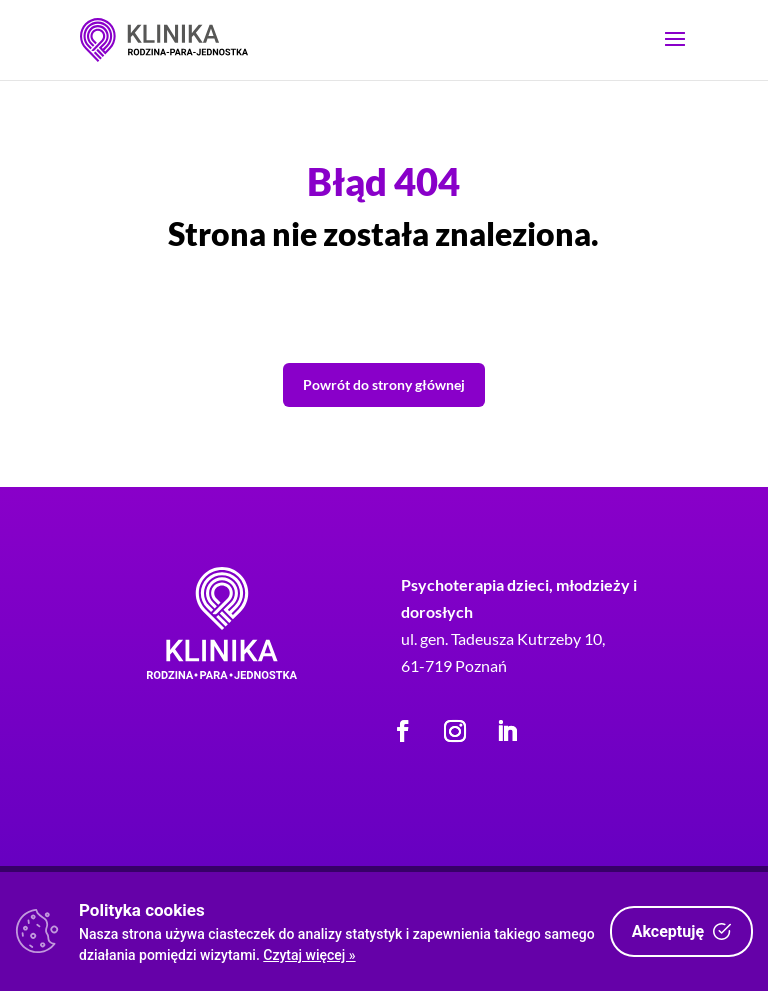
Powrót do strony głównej (384, 384)
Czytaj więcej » (309, 955)
